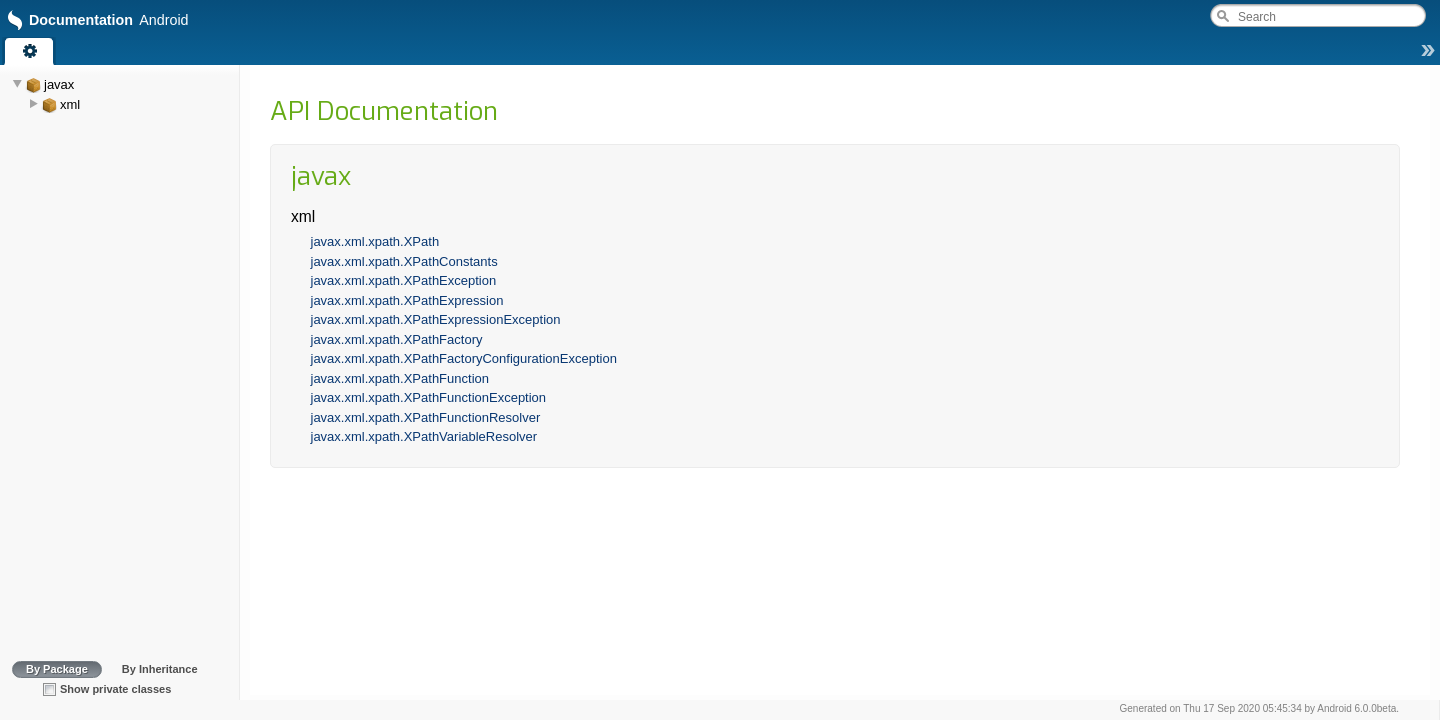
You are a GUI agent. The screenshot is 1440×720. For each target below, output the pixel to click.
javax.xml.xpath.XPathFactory (397, 339)
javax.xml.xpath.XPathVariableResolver (424, 436)
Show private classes (115, 689)
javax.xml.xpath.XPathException (404, 280)
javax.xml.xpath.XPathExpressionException (436, 319)
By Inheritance (160, 669)
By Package (57, 669)
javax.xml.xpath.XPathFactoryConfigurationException (464, 358)
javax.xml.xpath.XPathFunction (400, 378)
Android (1334, 708)
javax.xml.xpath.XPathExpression (407, 300)
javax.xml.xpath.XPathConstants (404, 261)
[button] (1428, 55)
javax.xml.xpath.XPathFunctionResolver (426, 417)
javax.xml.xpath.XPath (375, 241)
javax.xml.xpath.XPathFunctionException (429, 397)
